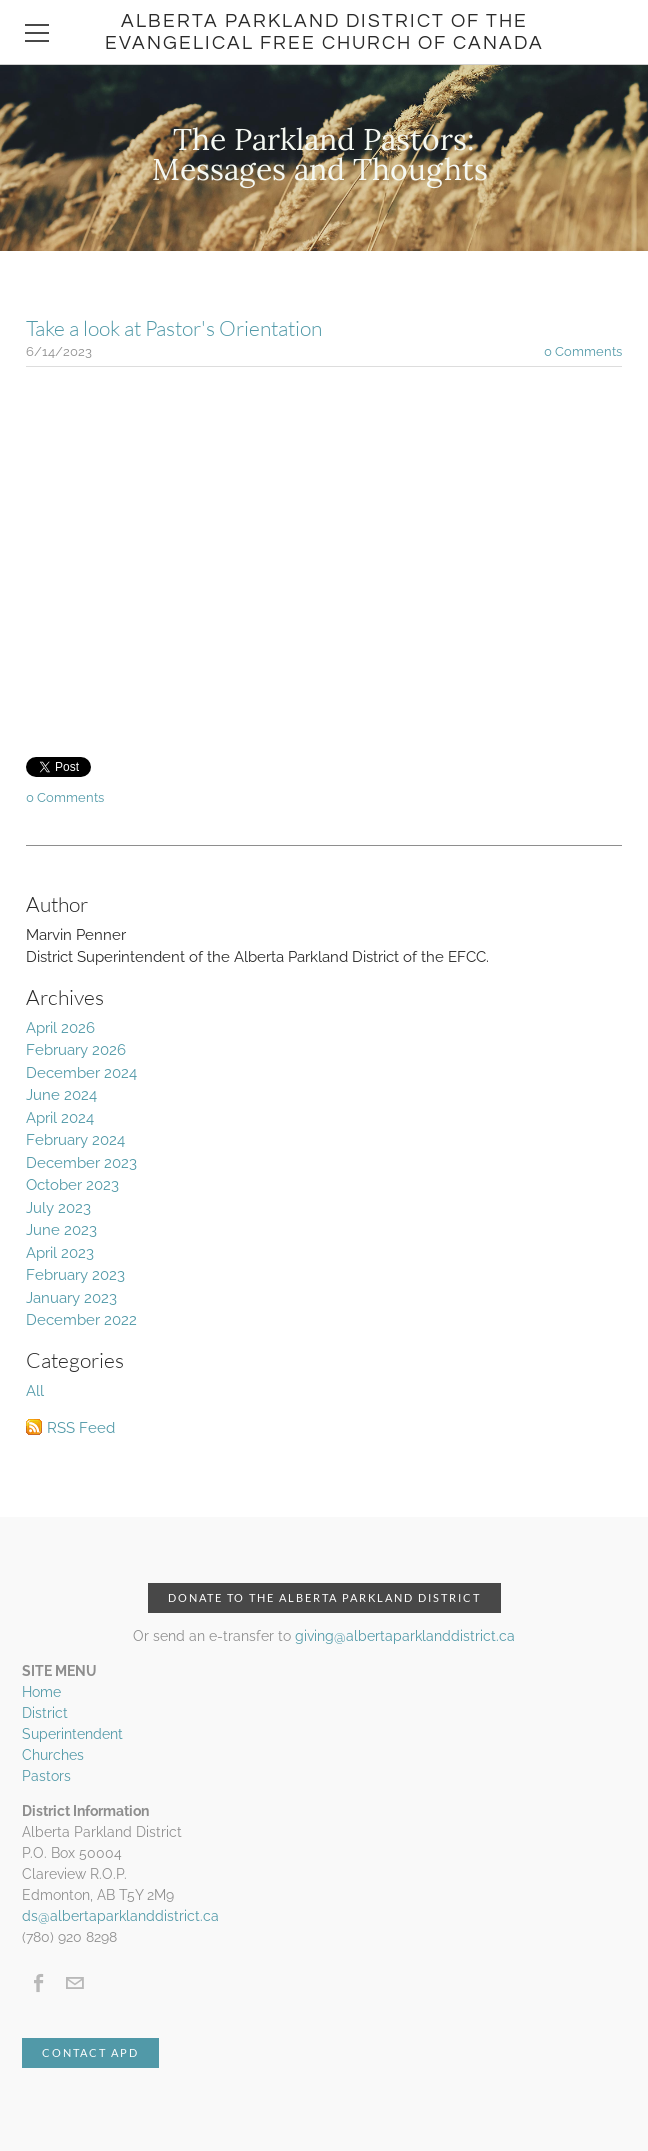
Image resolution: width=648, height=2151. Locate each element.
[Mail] (74, 1983)
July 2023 (58, 1208)
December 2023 (81, 1163)
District (45, 1713)
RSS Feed (81, 1428)
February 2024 (75, 1140)
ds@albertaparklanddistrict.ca (120, 1916)
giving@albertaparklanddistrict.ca (405, 1636)
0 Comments (583, 351)
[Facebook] (39, 1983)
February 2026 (76, 1050)
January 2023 (71, 1298)
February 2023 (75, 1275)
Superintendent (72, 1734)
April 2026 (60, 1028)
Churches (53, 1755)
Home (41, 1692)
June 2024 (61, 1095)
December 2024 (81, 1073)
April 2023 (60, 1253)
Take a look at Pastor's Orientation (174, 328)
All (35, 1391)
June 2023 (61, 1230)
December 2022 (81, 1320)
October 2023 (72, 1185)
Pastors (46, 1776)
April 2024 (60, 1118)
